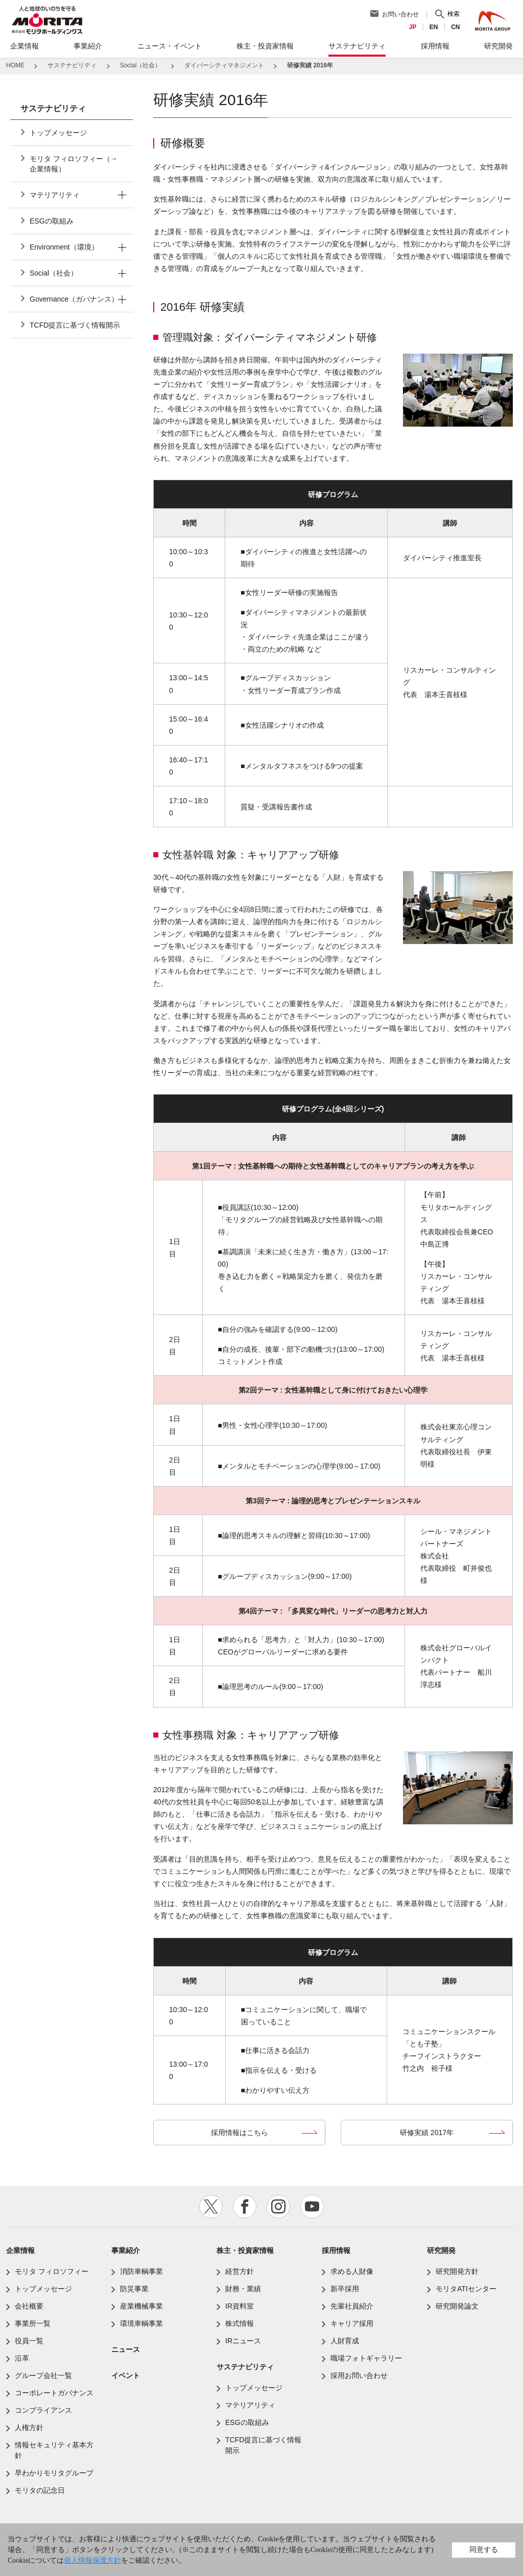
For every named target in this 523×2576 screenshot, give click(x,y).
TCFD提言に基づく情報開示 (75, 325)
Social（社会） (54, 273)
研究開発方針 (457, 2271)
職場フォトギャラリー (366, 2358)
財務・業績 (243, 2289)
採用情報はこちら (239, 2132)
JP (415, 27)
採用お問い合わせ (359, 2375)
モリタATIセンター (466, 2289)
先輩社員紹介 (351, 2306)
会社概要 (29, 2306)
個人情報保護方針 (92, 2560)
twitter (211, 2206)
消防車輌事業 (141, 2271)
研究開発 (441, 2250)
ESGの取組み (52, 221)
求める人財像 (351, 2271)
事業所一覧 (33, 2323)
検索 (456, 13)
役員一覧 (29, 2341)
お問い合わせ (402, 14)
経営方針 (239, 2271)
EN (436, 27)
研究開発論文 (457, 2306)
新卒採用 (344, 2289)
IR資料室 (239, 2306)
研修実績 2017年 (427, 2132)
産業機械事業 (141, 2306)
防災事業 (134, 2289)
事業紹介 (125, 2250)
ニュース (125, 2349)
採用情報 (336, 2250)
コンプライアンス (43, 2410)
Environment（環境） (64, 247)
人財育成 (344, 2341)
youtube (312, 2206)
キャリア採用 (351, 2323)
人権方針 (29, 2427)
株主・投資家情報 (245, 2250)
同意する (483, 2549)
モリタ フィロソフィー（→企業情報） (73, 164)
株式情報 (239, 2323)
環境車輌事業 (141, 2323)
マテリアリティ (55, 195)
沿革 (22, 2358)
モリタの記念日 (40, 2490)
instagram (278, 2206)
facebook (244, 2206)
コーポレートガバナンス (54, 2393)
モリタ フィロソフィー (51, 2271)
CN (458, 27)
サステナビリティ (245, 2367)
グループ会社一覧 (43, 2375)
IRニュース (243, 2341)
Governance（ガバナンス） (74, 299)
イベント (125, 2375)
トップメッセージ (58, 133)
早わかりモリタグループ (54, 2473)
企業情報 (20, 2250)
